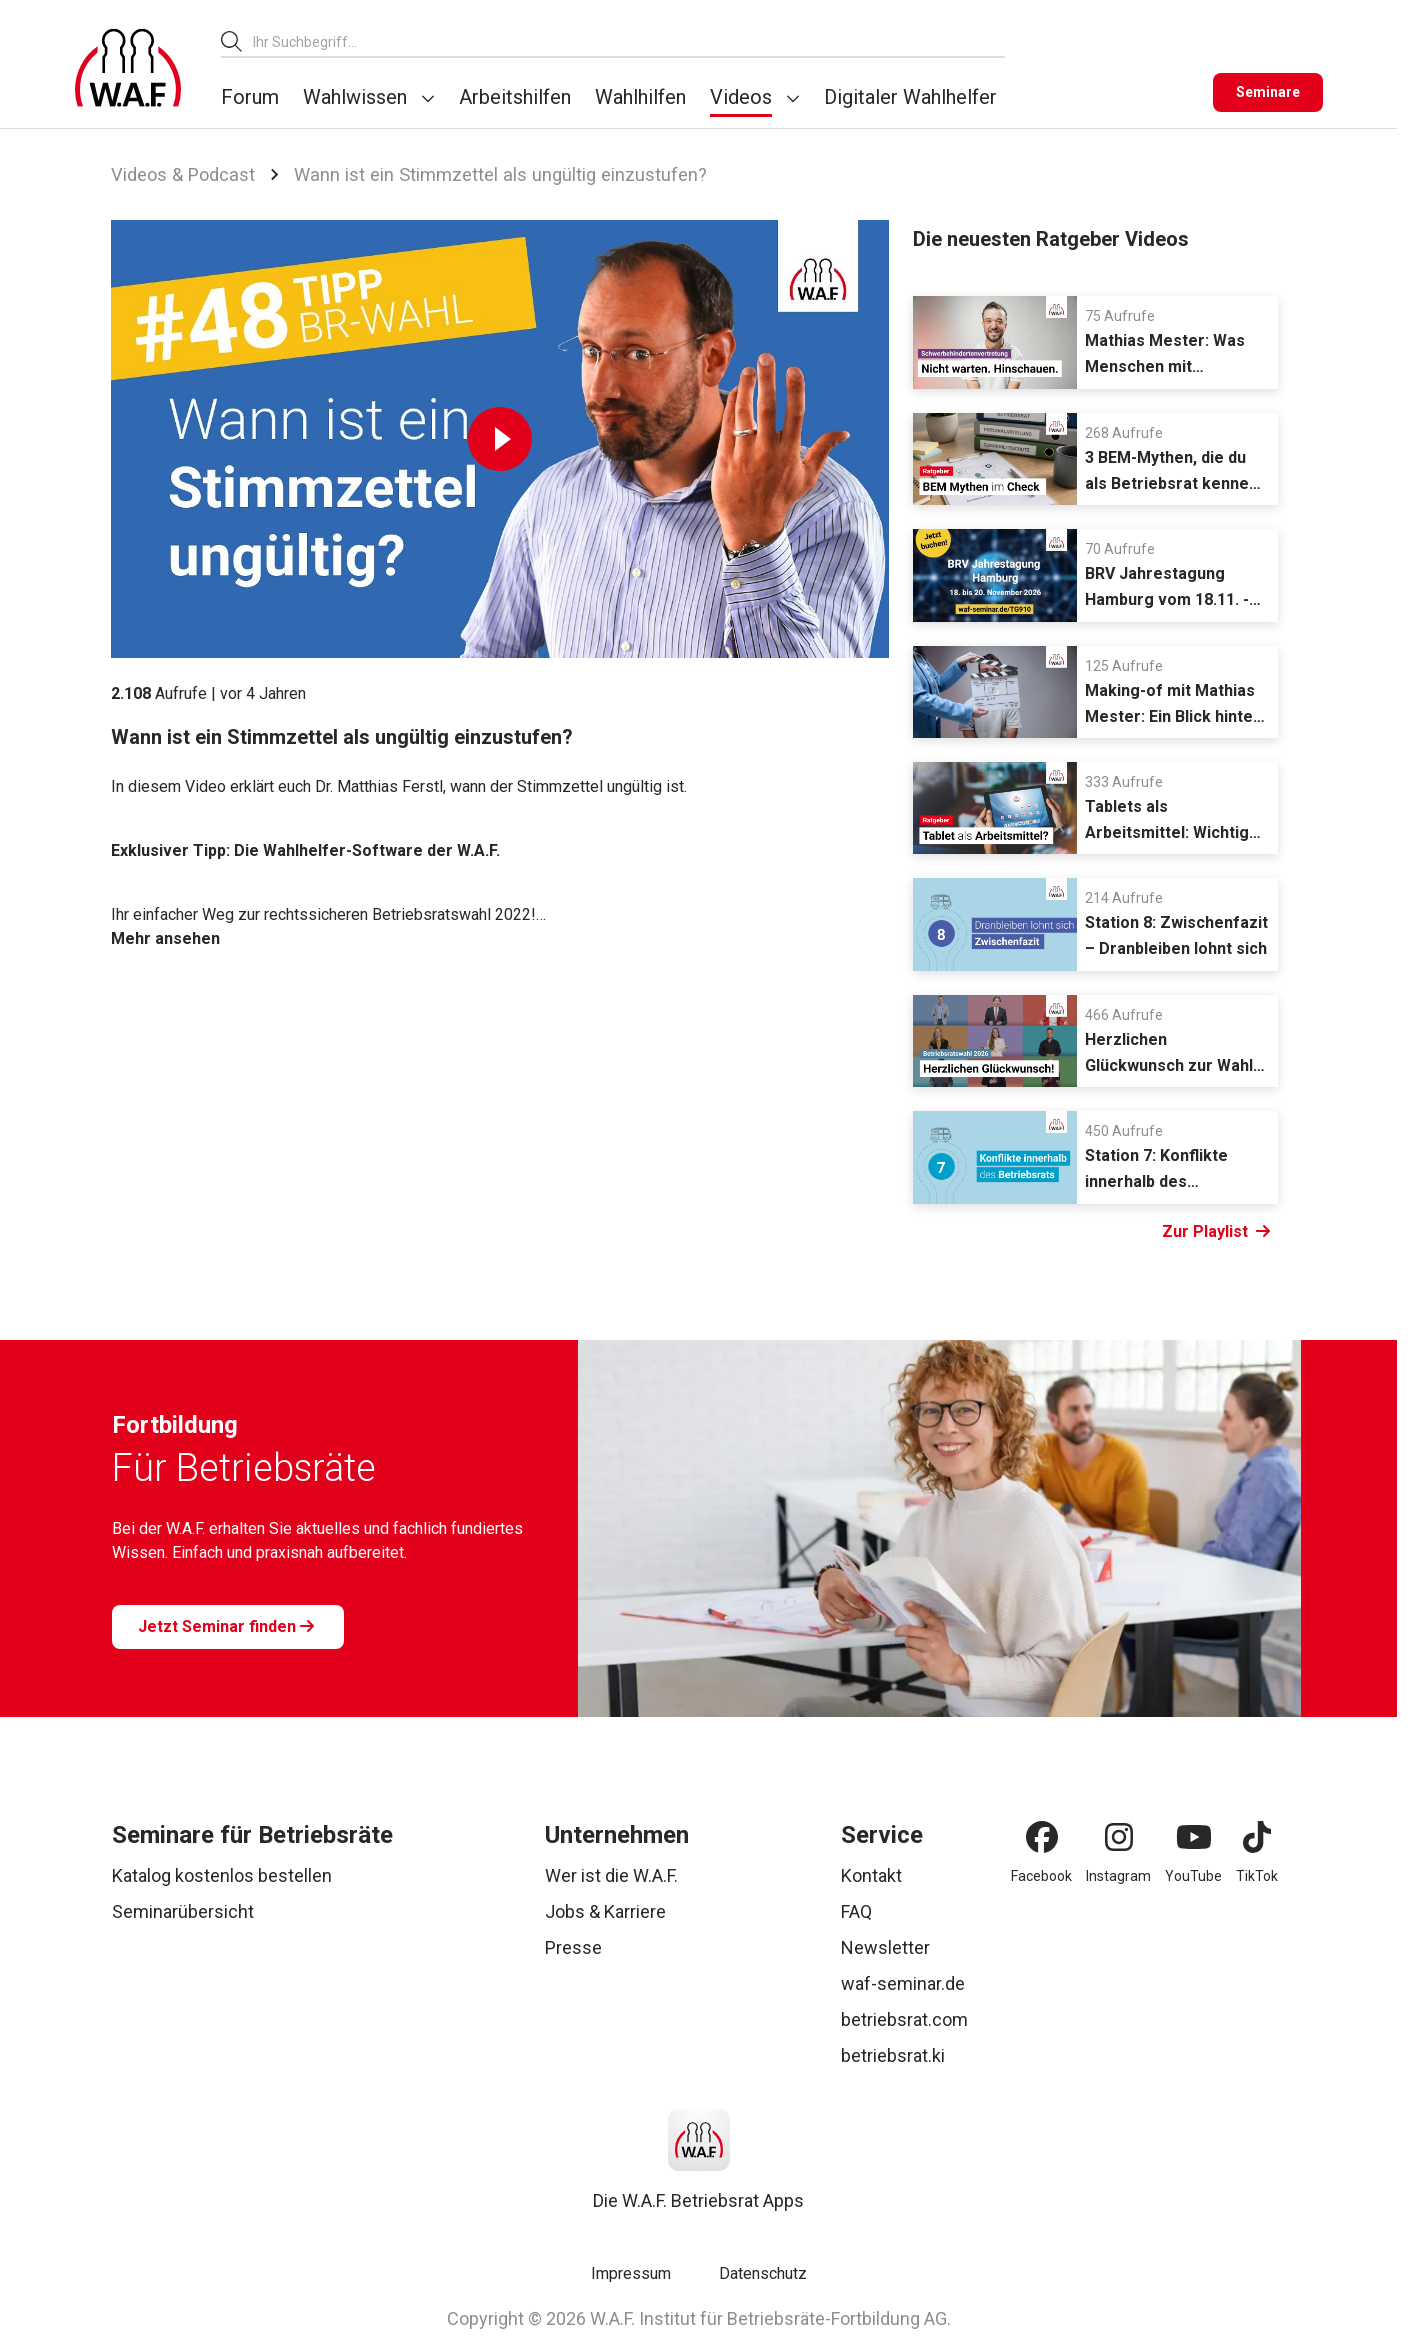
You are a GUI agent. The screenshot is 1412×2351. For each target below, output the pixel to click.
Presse (573, 1947)
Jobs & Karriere (605, 1911)
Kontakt (871, 1875)
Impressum (631, 2273)
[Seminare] (1268, 92)
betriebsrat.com (904, 2019)
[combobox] (629, 41)
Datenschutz (763, 2273)
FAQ (856, 1911)
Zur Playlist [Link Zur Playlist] (1216, 1232)
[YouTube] (1194, 1837)
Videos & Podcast (183, 174)
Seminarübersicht (183, 1911)
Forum (250, 97)
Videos (741, 97)
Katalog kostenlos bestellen (222, 1875)
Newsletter (885, 1947)
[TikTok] (1257, 1837)
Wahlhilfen (640, 97)
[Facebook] (1042, 1837)
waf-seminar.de (903, 1983)
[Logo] (128, 68)
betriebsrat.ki (893, 2055)
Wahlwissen (355, 97)
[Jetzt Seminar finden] (228, 1627)
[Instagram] (1119, 1837)
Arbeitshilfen (515, 97)
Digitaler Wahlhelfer (910, 97)
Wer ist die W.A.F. (611, 1875)
